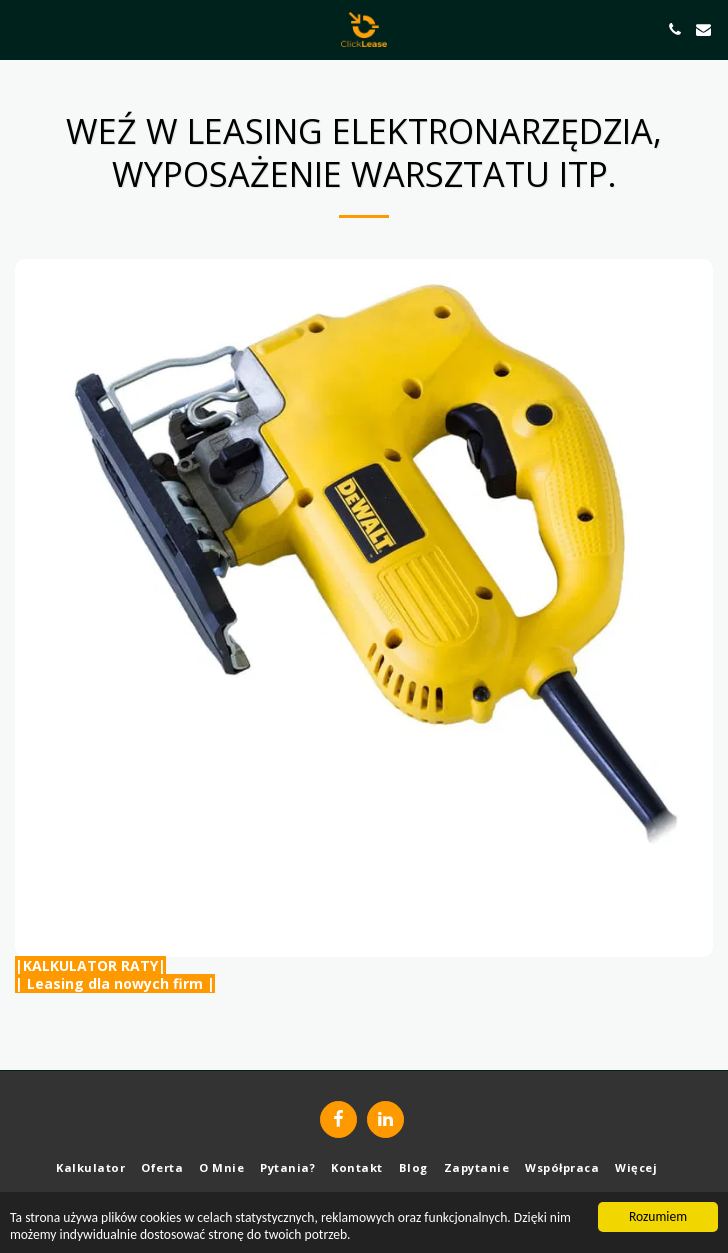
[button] (22, 28)
